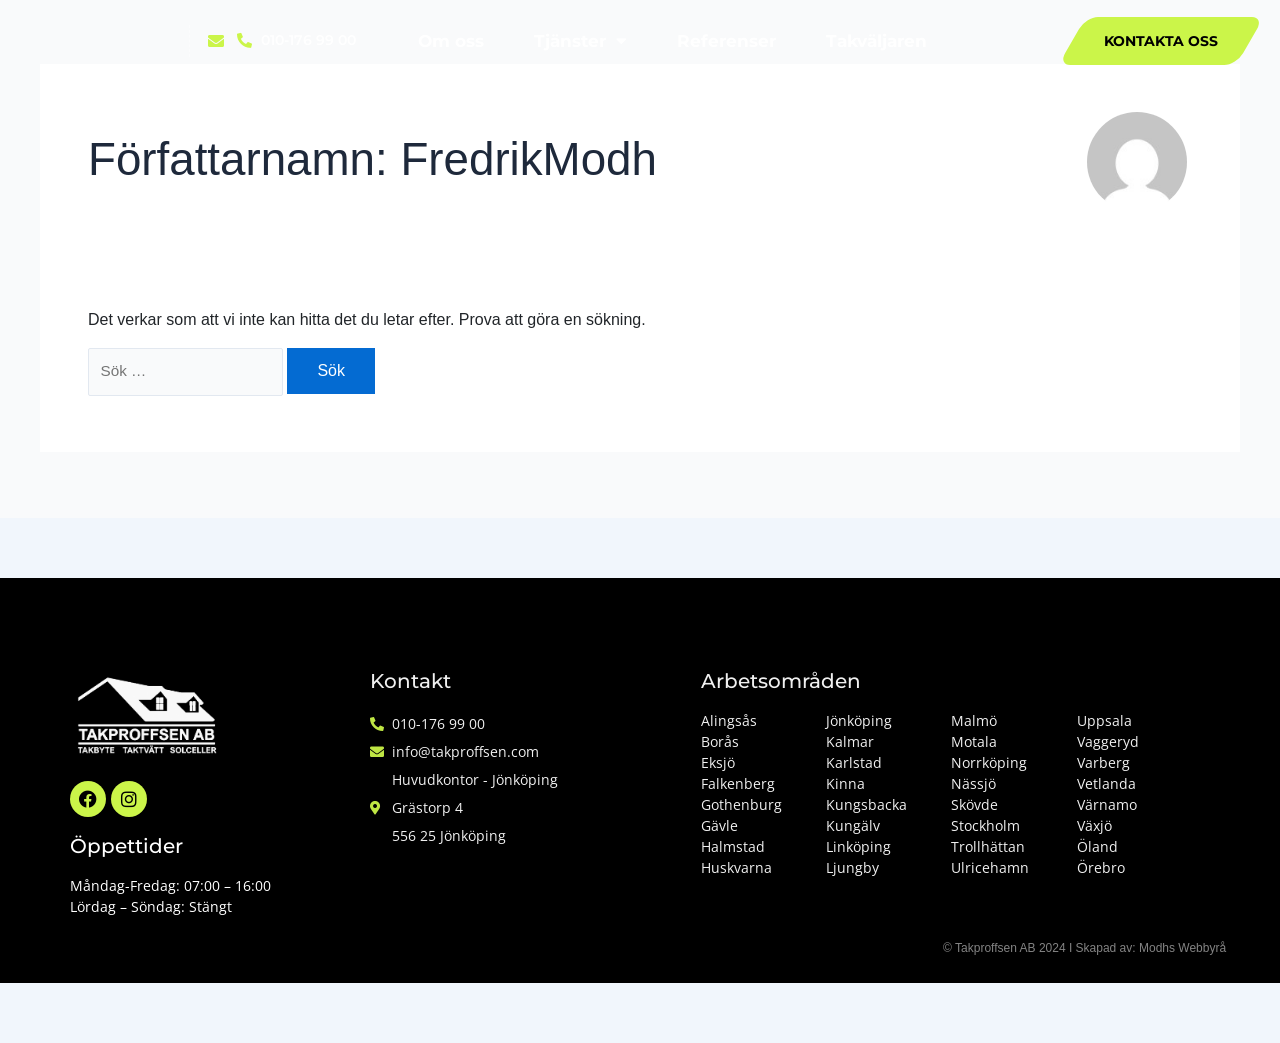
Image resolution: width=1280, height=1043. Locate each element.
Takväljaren (876, 41)
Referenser (726, 41)
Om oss (451, 41)
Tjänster (580, 40)
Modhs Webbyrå (1182, 948)
